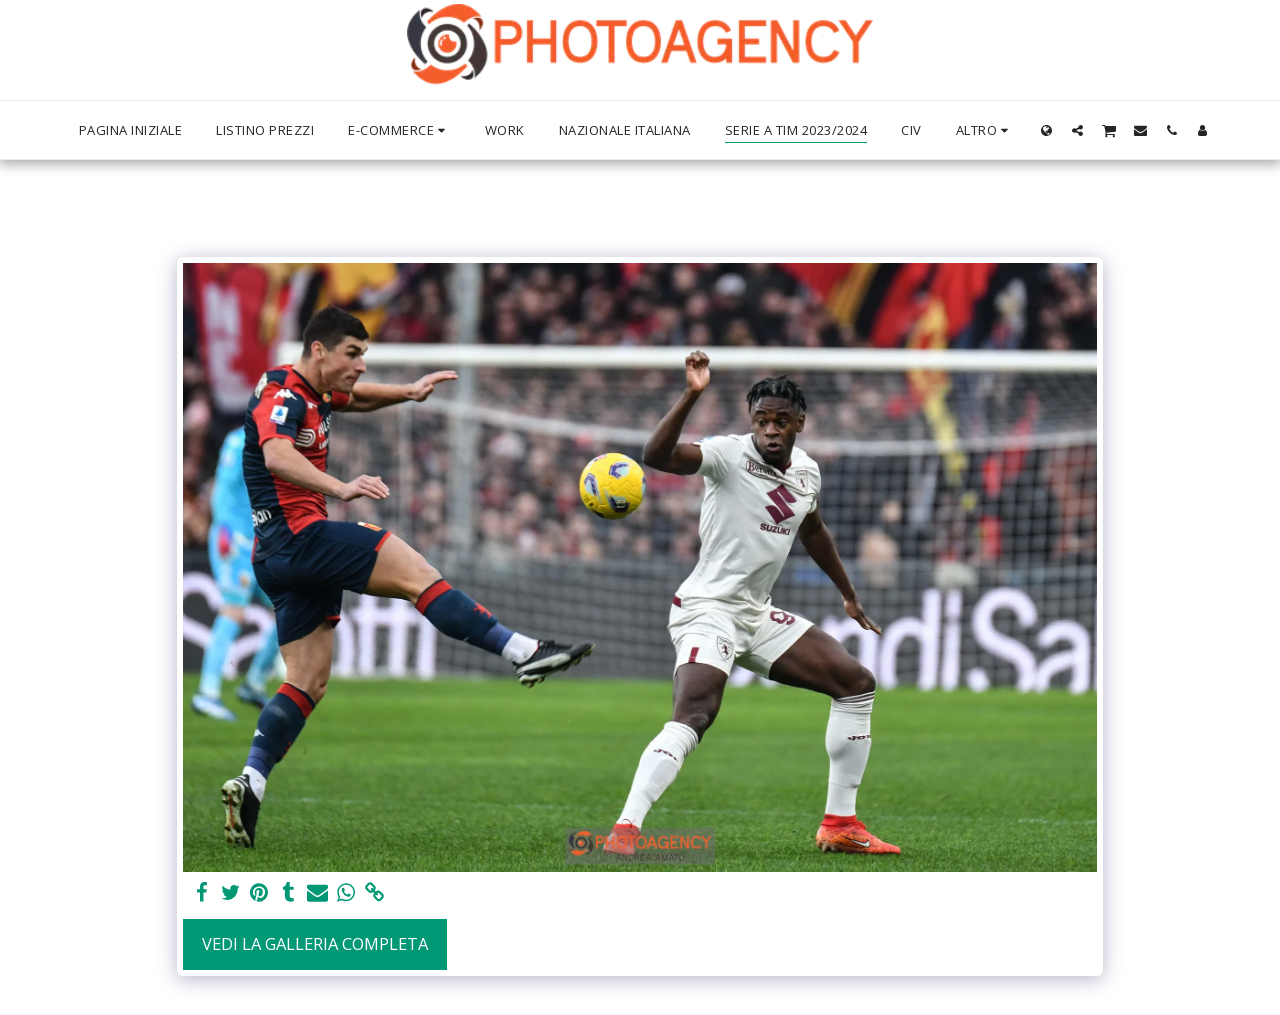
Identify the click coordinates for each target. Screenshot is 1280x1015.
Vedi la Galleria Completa (315, 943)
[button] (1077, 130)
